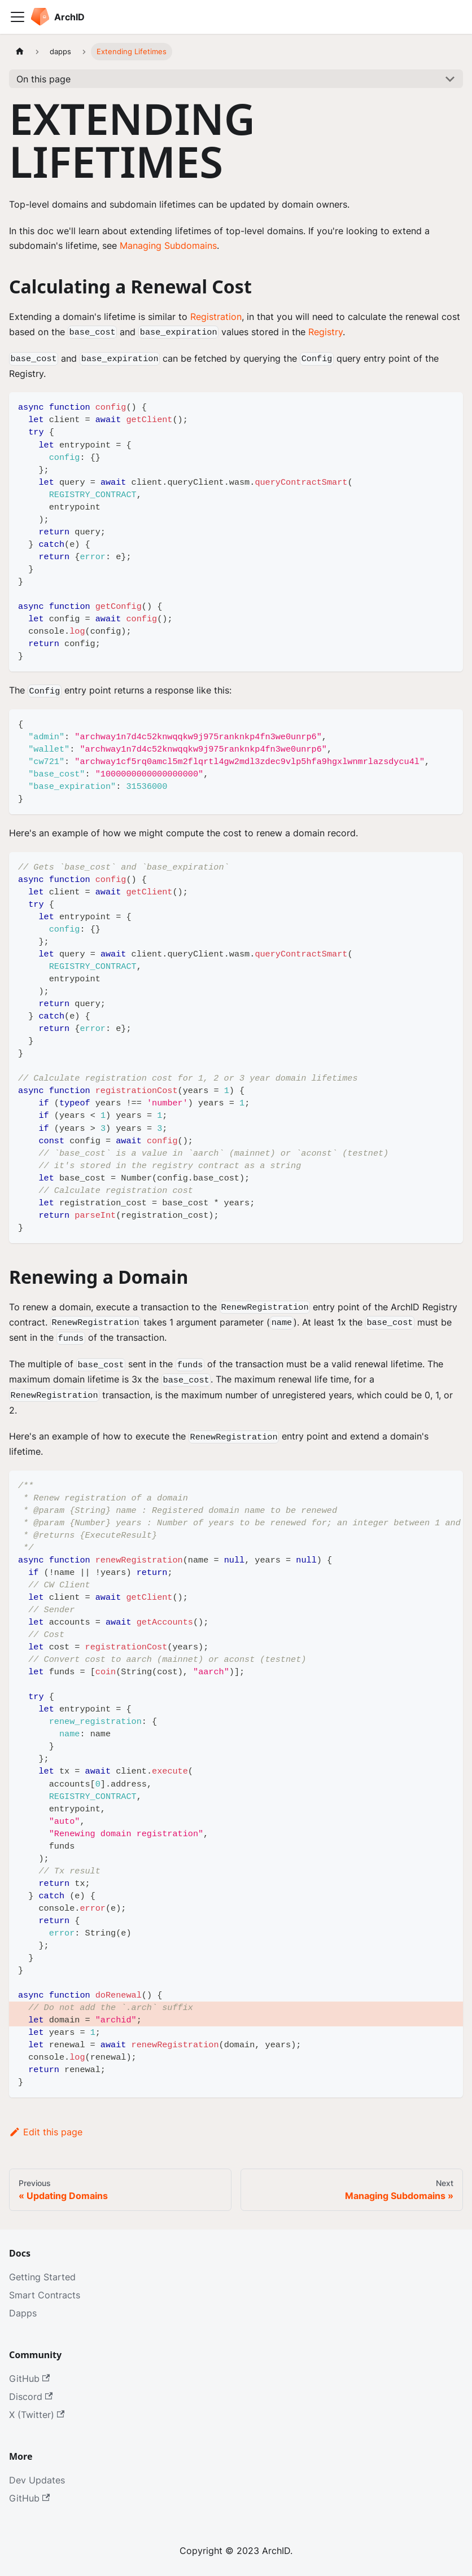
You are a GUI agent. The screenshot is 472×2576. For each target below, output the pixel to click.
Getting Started (42, 2277)
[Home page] (19, 51)
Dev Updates (37, 2480)
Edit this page (45, 2132)
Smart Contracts (44, 2295)
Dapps (23, 2313)
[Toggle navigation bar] (17, 16)
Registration (216, 316)
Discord (31, 2396)
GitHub (29, 2378)
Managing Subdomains (168, 245)
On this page (43, 79)
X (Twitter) (36, 2414)
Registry (325, 331)
